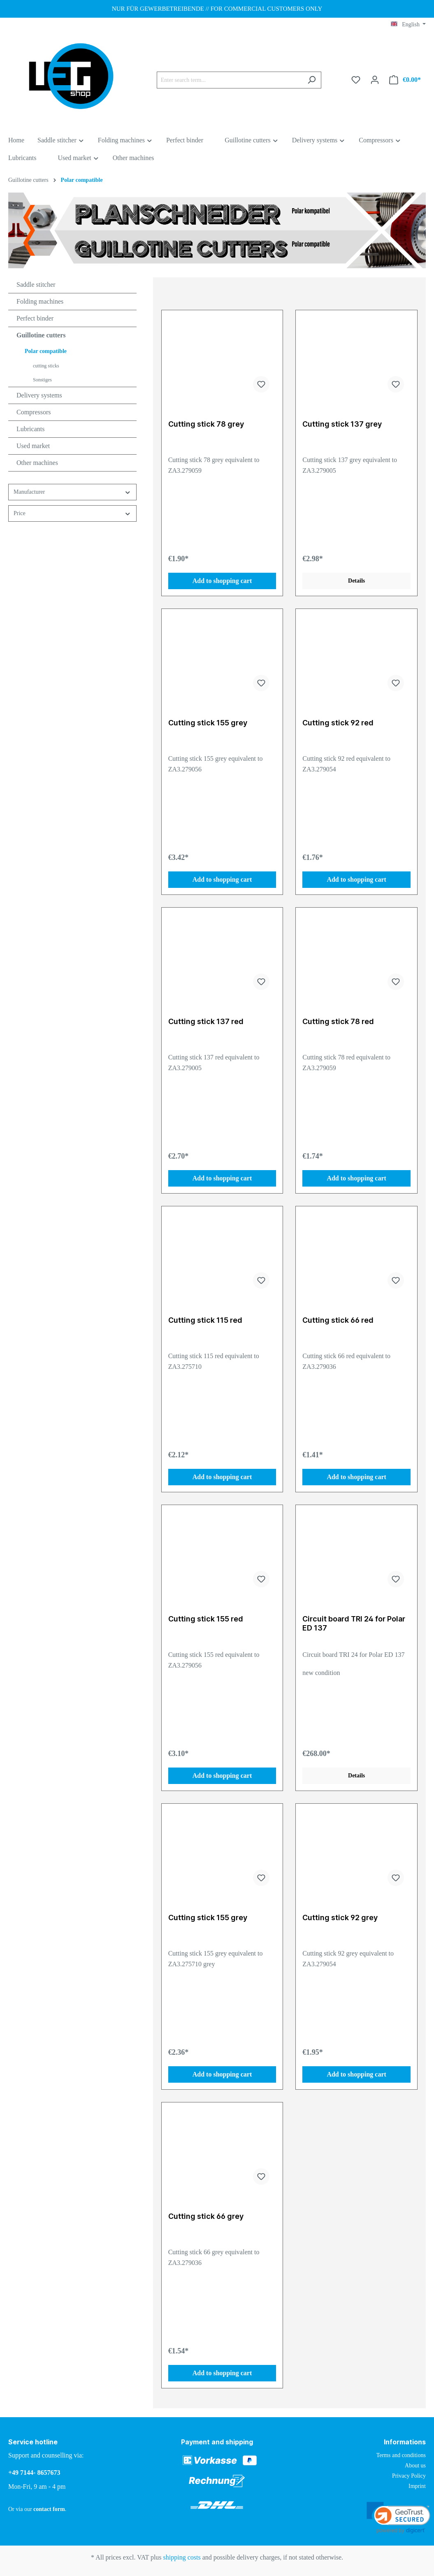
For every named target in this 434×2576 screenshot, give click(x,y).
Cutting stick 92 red (338, 722)
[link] (398, 2518)
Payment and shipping (217, 2442)
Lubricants (30, 428)
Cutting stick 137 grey (342, 424)
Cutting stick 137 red (206, 1021)
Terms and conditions (401, 2455)
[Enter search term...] (229, 80)
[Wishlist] (355, 80)
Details (356, 581)
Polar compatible (46, 351)
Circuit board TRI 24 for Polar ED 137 (353, 1623)
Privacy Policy (409, 2476)
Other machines (37, 462)
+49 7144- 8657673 (34, 2472)
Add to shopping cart (222, 580)
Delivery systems (39, 395)
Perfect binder (34, 318)
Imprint (417, 2486)
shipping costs (182, 2557)
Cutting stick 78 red (338, 1021)
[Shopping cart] (405, 80)
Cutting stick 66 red (338, 1320)
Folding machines (39, 301)
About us (415, 2465)
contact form (49, 2509)
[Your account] (374, 80)
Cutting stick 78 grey (206, 424)
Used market (33, 445)
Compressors (33, 412)
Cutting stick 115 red (205, 1320)
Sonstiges (42, 380)
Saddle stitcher (36, 284)
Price (72, 513)
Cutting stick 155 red (205, 1618)
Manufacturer (72, 492)
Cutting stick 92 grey (340, 1917)
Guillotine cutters (41, 335)
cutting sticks (46, 366)
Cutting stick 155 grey (207, 722)
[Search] (311, 80)
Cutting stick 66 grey (206, 2216)
